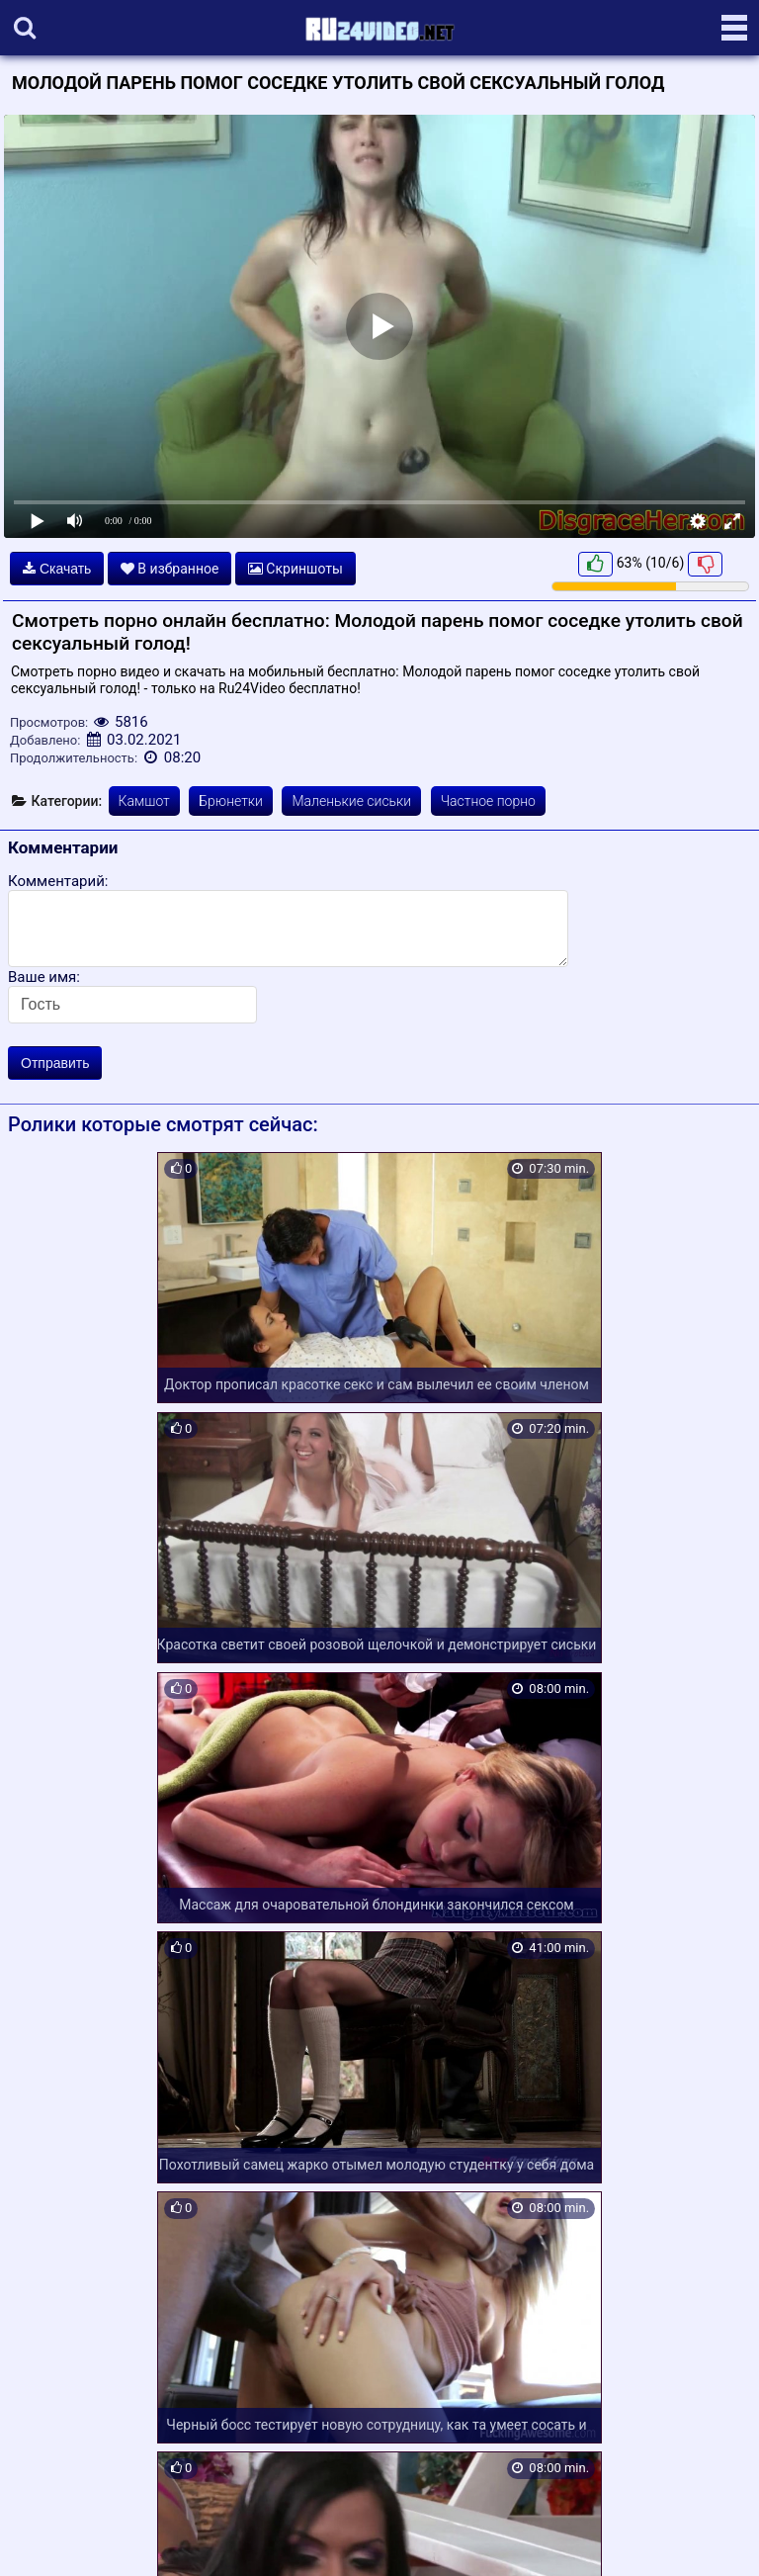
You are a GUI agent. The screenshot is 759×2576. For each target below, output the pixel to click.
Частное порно (488, 801)
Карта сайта (44, 2537)
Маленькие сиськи (351, 801)
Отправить (55, 1063)
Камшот (144, 801)
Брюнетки (231, 801)
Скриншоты (295, 569)
